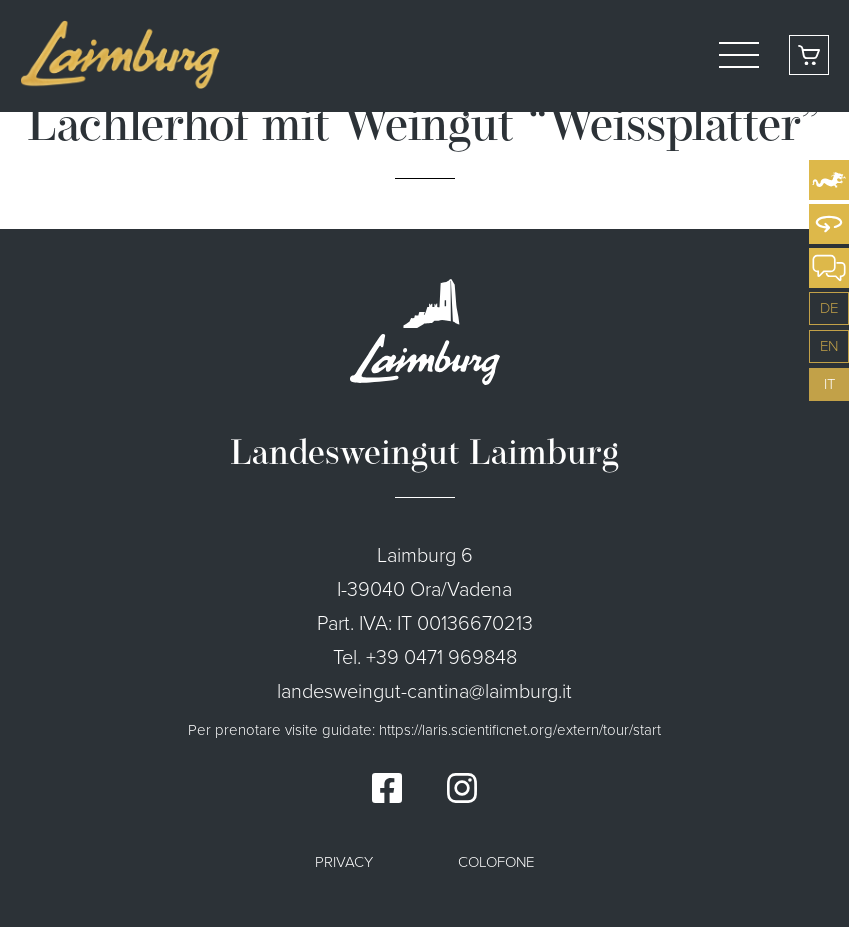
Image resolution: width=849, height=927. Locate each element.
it (829, 384)
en (829, 346)
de (829, 308)
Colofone (496, 862)
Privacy (344, 862)
